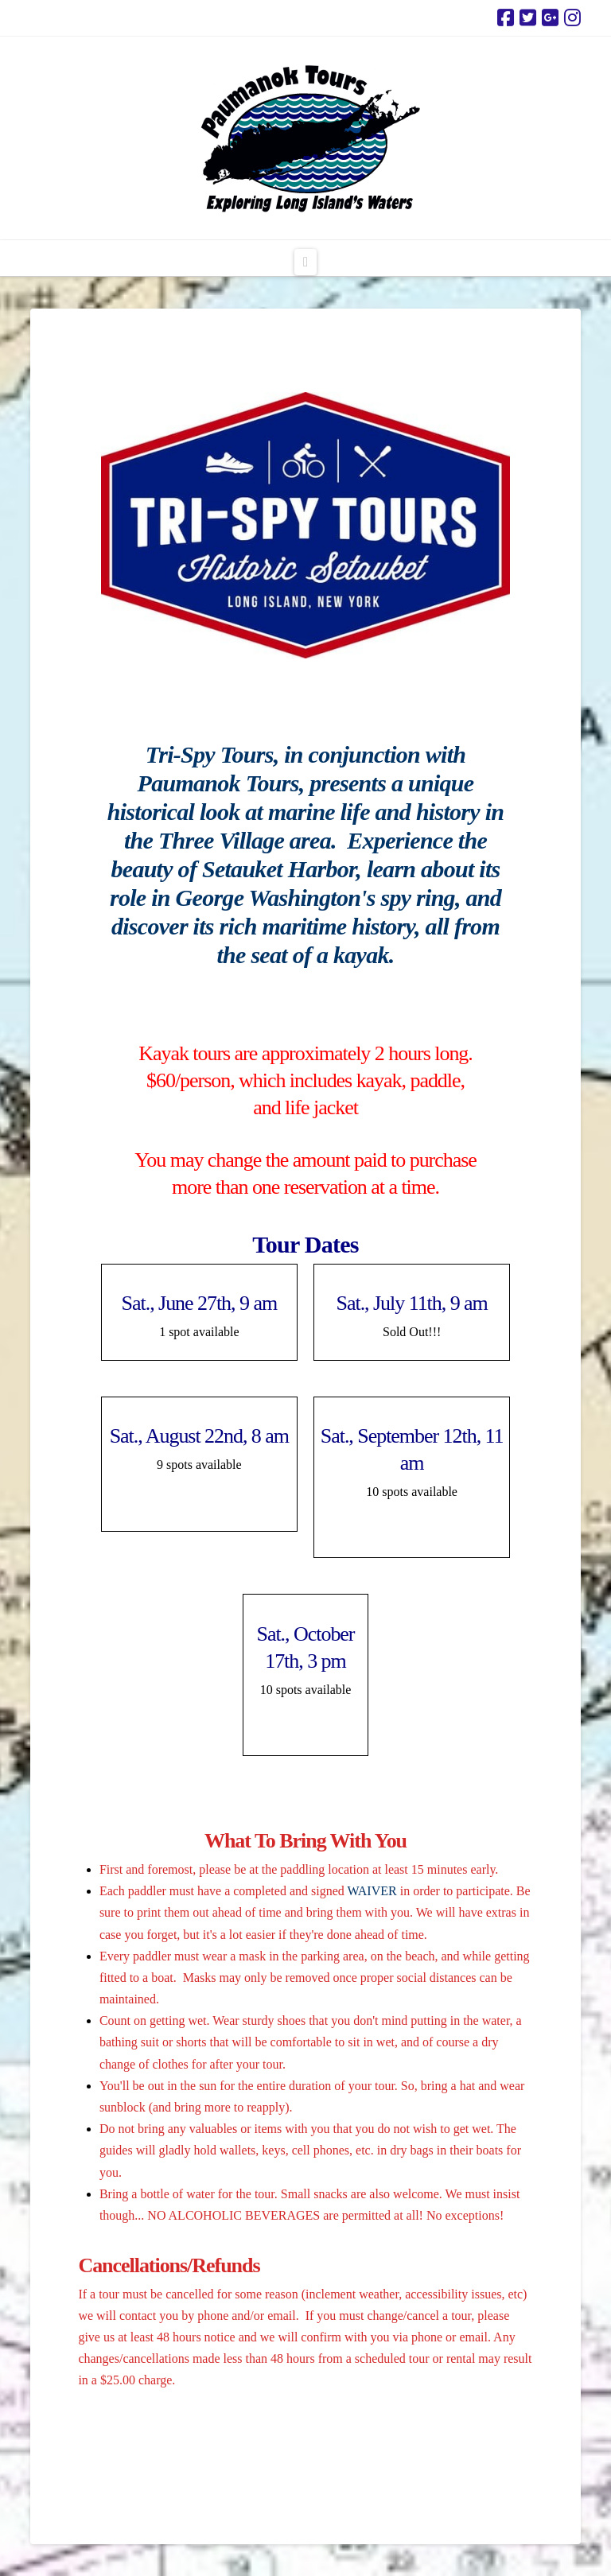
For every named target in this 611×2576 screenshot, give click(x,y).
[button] (305, 262)
